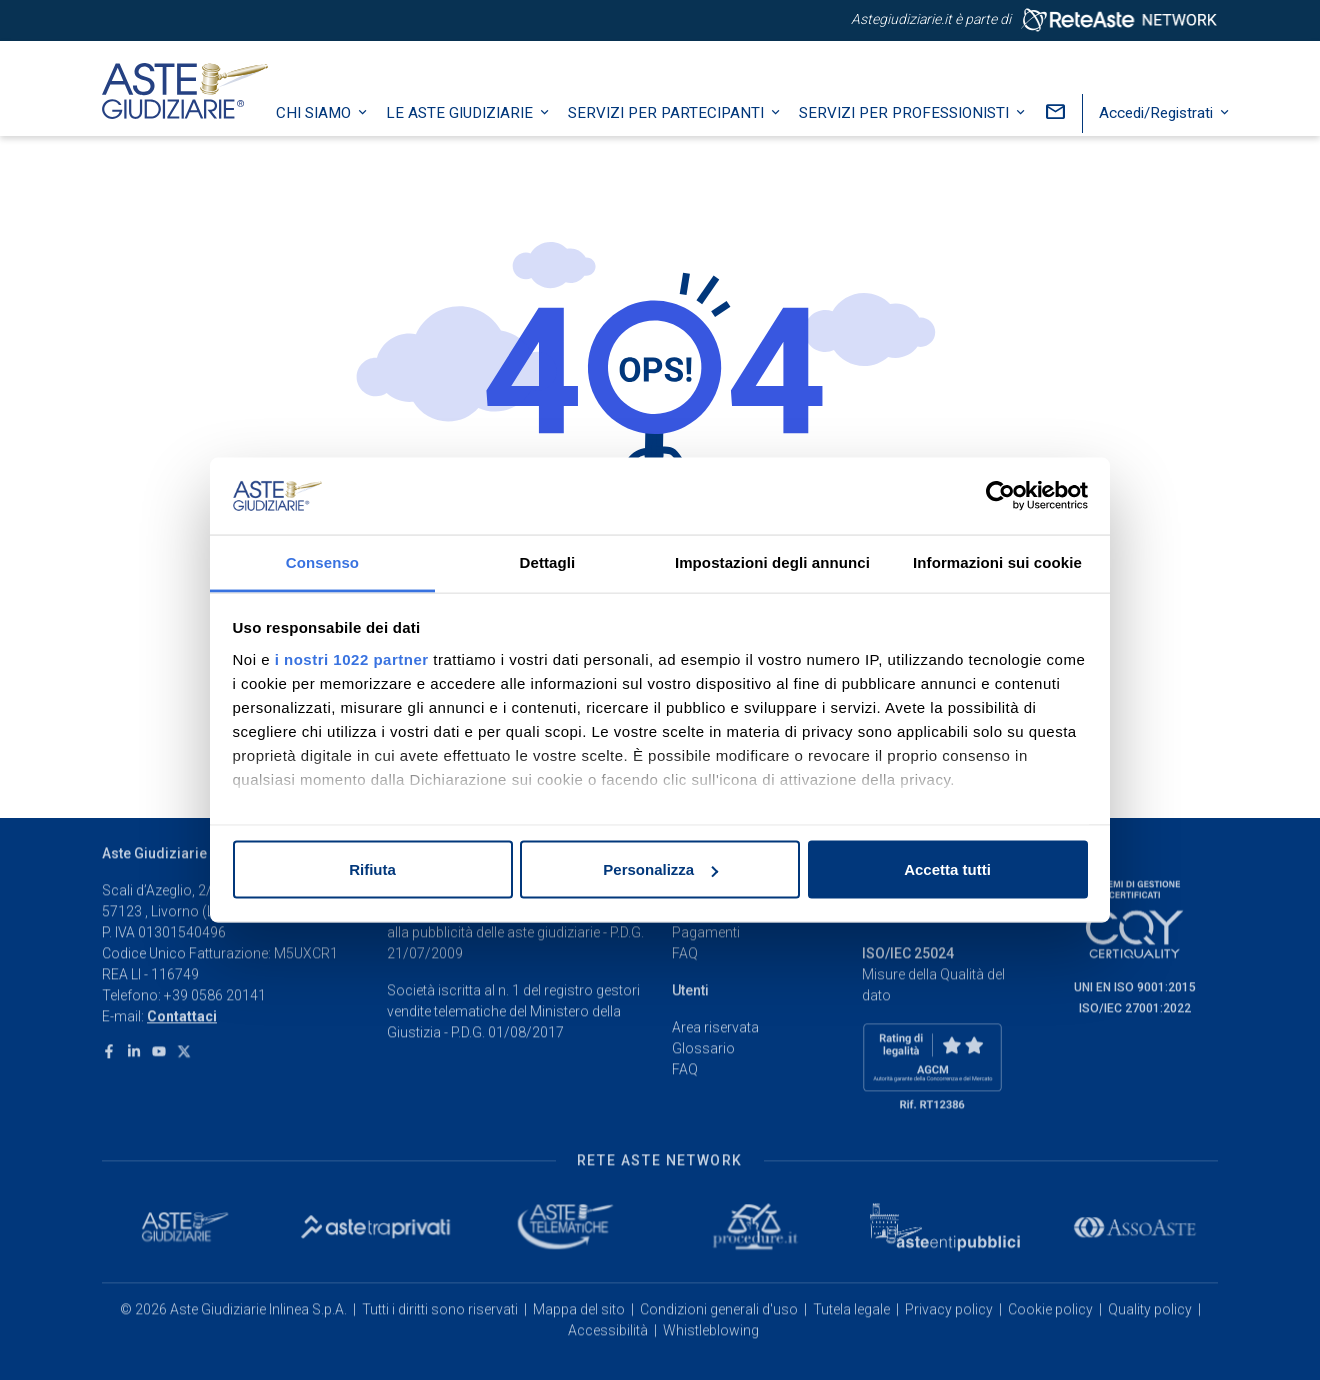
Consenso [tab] (322, 561)
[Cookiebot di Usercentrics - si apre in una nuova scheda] (1000, 496)
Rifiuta (372, 869)
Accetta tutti (947, 869)
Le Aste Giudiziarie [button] (479, 135)
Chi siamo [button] (333, 135)
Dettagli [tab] (548, 561)
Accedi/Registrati (1176, 135)
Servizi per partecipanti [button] (686, 135)
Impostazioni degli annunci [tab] (772, 561)
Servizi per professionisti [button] (924, 135)
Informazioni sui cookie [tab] (997, 561)
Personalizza (660, 869)
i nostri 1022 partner (352, 658)
